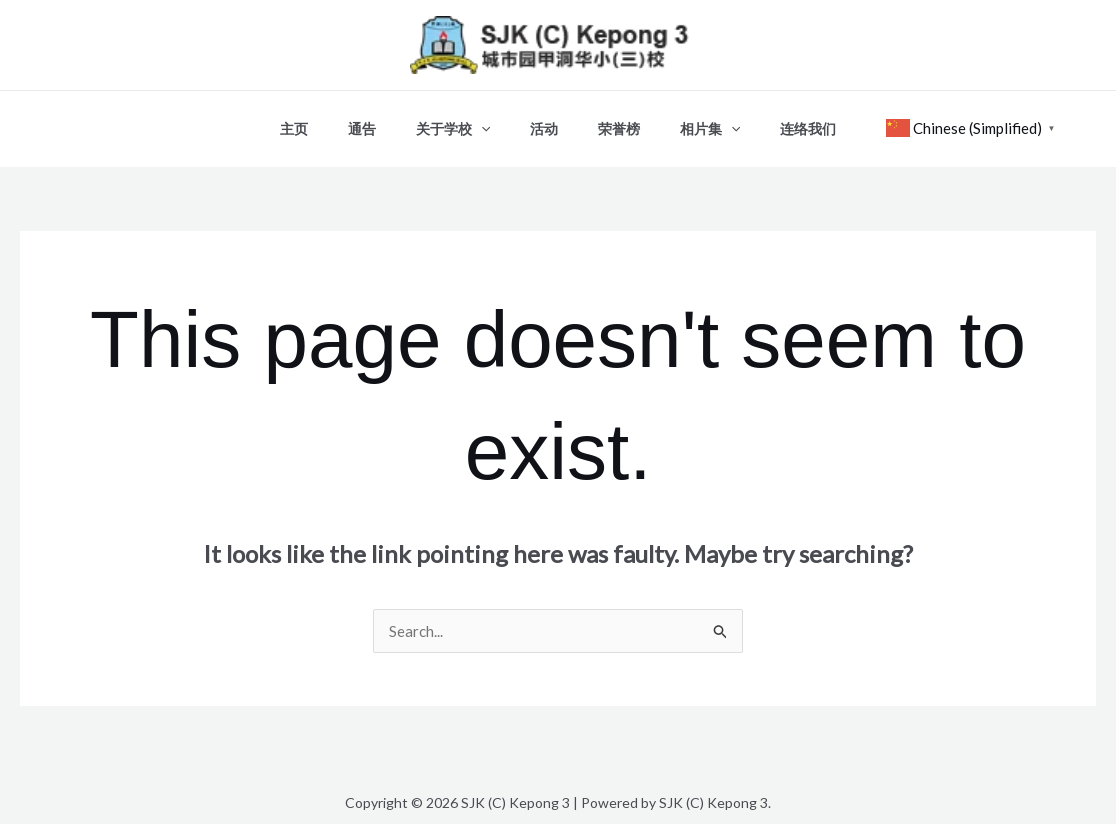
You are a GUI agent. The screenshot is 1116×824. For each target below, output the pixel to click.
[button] (493, 121)
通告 (386, 120)
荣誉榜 (607, 120)
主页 (330, 120)
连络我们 (772, 120)
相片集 (686, 121)
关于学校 (465, 121)
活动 (544, 120)
